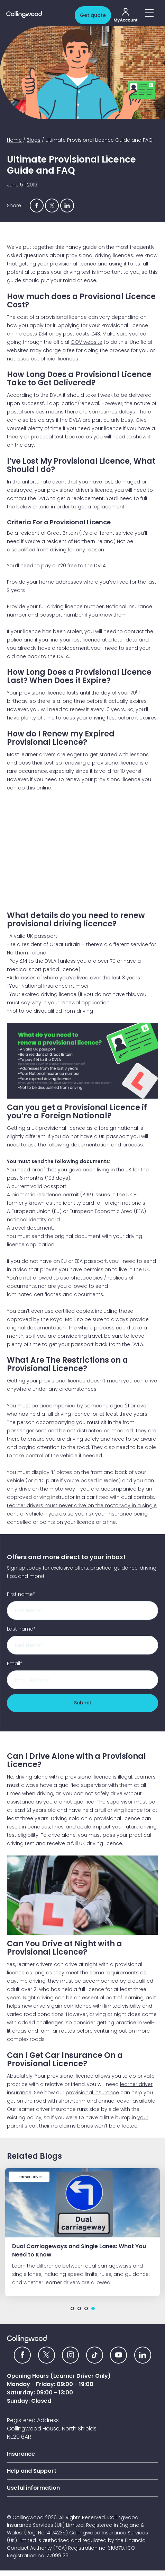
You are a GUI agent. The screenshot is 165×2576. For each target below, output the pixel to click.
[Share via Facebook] (37, 205)
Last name (21, 1628)
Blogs (33, 140)
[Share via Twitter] (52, 205)
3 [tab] (86, 2308)
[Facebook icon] (22, 2355)
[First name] (82, 1610)
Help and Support (31, 2471)
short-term (71, 2100)
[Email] (82, 1679)
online (14, 333)
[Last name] (82, 1645)
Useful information (33, 2488)
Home (14, 140)
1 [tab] (72, 2308)
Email (14, 1663)
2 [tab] (79, 2308)
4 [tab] (93, 2308)
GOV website (86, 342)
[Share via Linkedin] (67, 205)
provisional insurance (92, 2092)
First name (21, 1594)
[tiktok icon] (94, 2355)
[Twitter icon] (46, 2355)
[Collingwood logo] (39, 14)
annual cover (114, 2100)
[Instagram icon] (70, 2355)
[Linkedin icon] (142, 2355)
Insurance (21, 2454)
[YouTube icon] (118, 2355)
